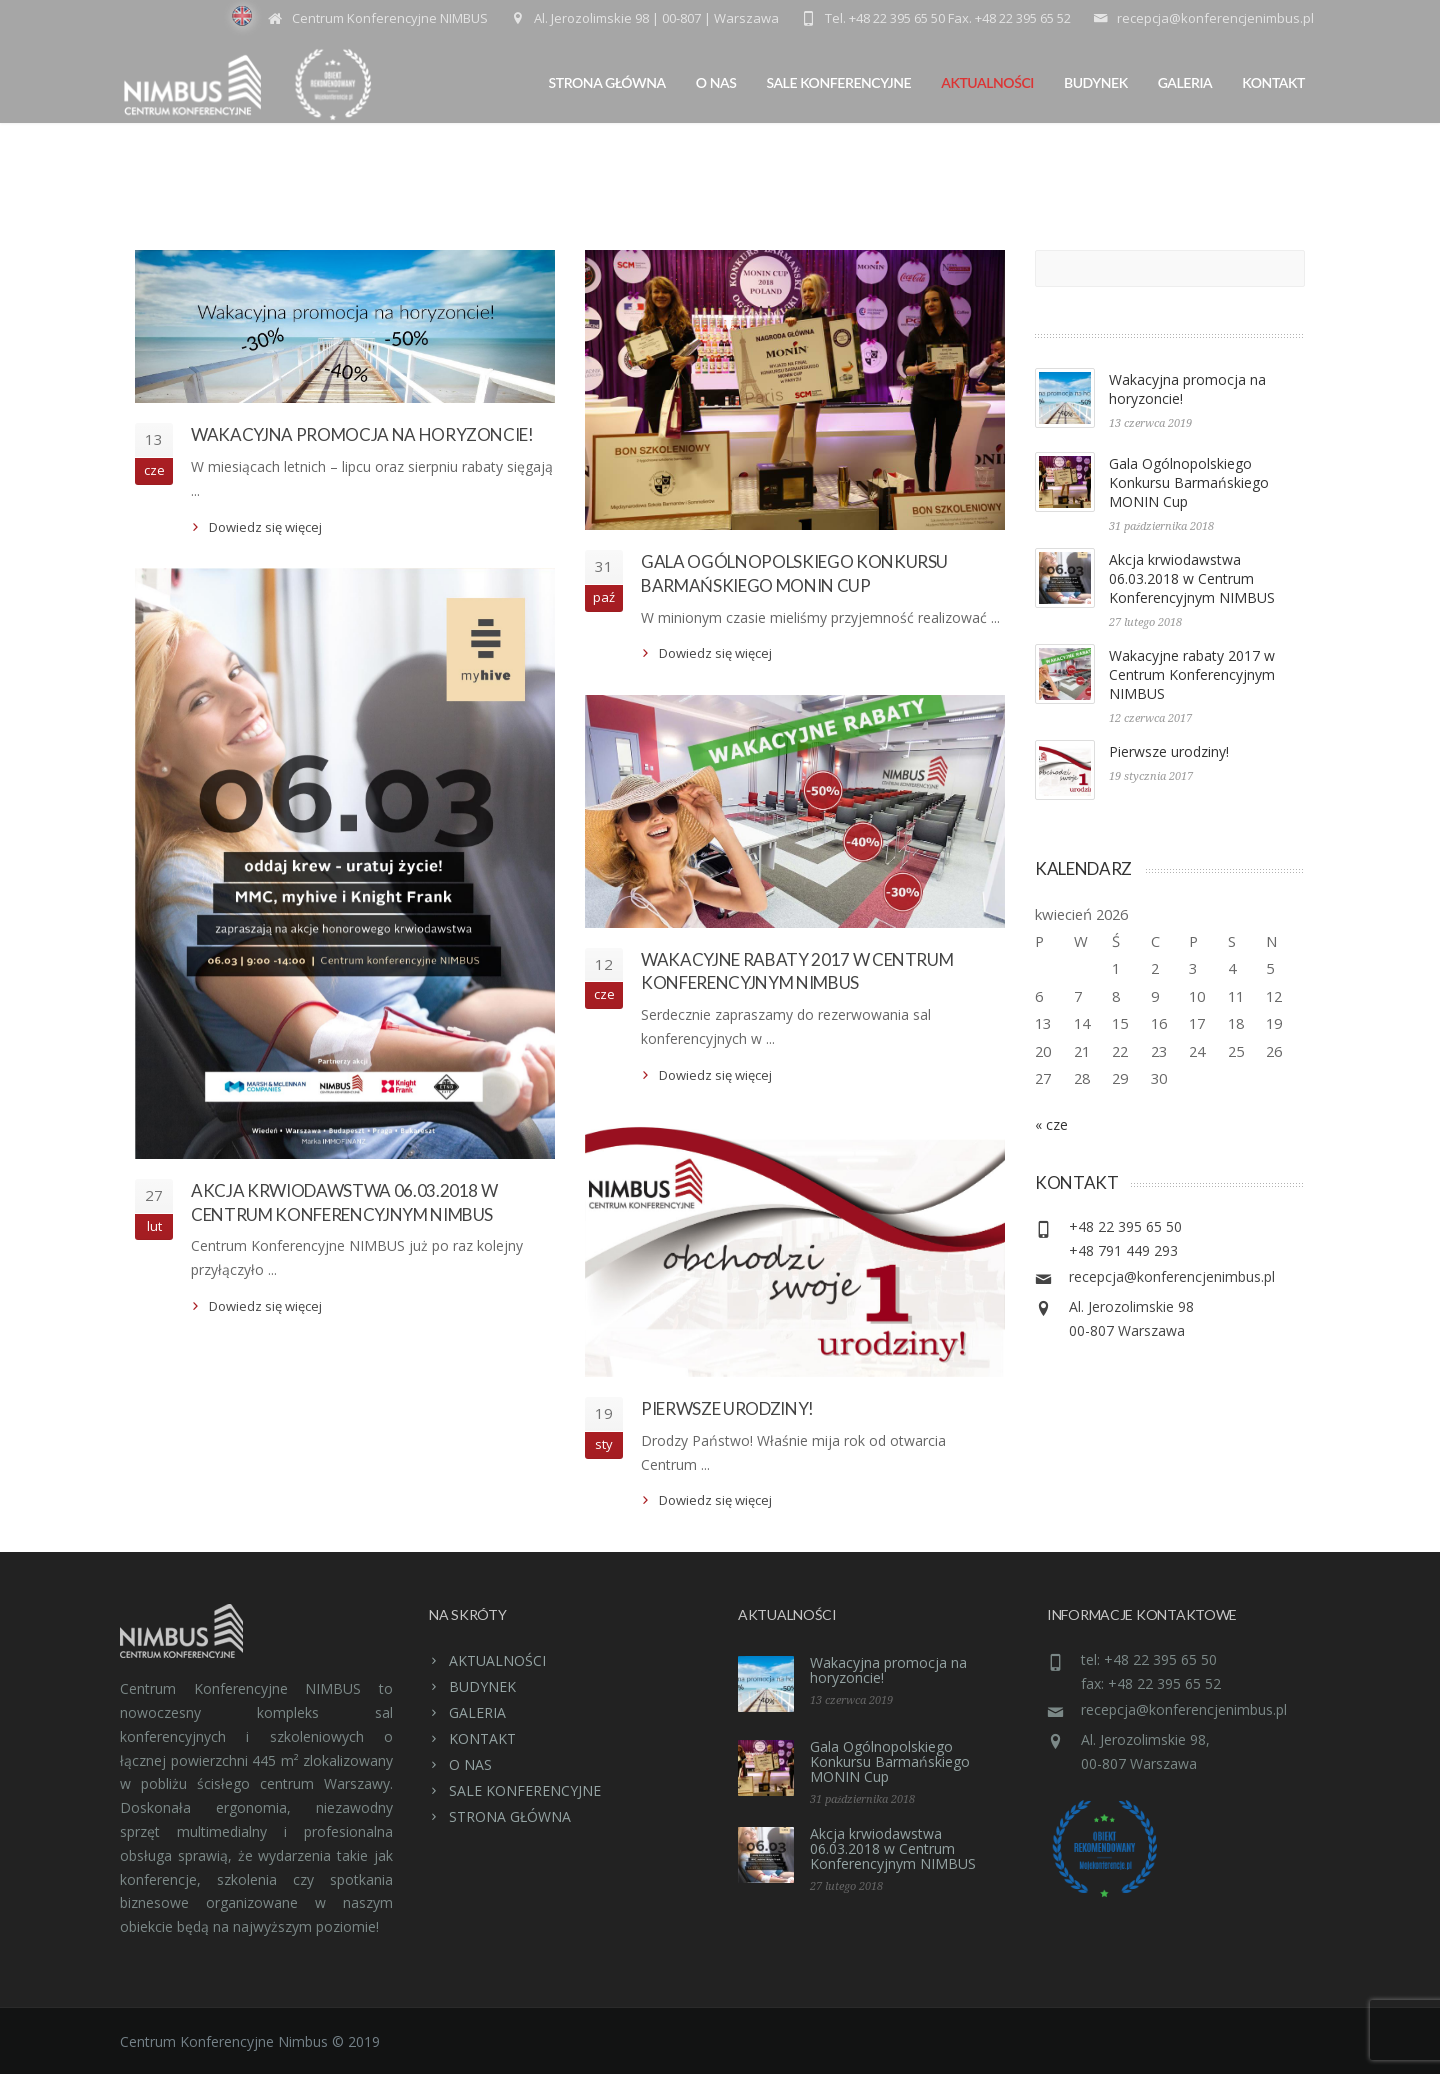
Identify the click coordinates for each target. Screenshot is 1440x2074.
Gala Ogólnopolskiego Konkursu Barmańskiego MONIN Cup (1189, 482)
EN (242, 16)
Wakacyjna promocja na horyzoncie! (362, 434)
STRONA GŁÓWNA (607, 82)
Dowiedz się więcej (265, 527)
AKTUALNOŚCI (987, 82)
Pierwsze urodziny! (727, 1408)
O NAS (716, 82)
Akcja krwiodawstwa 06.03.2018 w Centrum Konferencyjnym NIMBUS (1192, 578)
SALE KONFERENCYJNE (838, 82)
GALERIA (1185, 82)
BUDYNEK (1096, 82)
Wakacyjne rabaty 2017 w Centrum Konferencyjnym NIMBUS (1192, 674)
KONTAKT (1273, 82)
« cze (1051, 1124)
